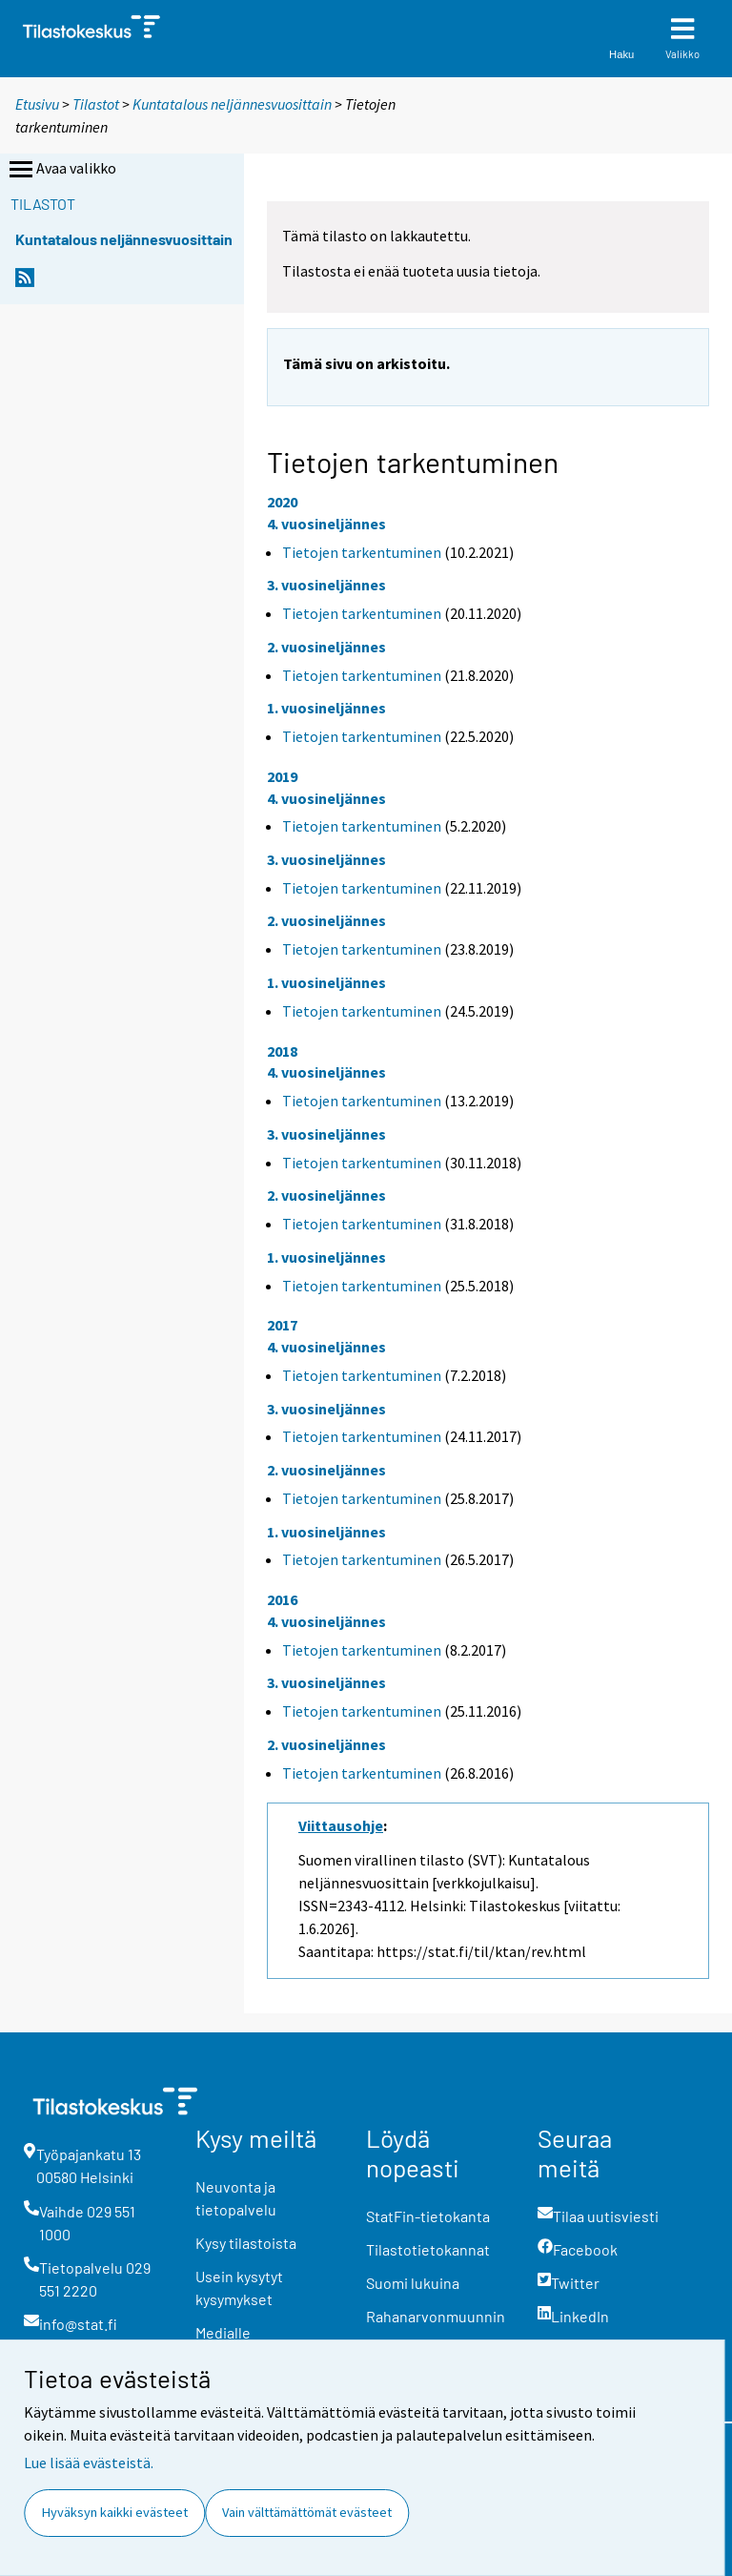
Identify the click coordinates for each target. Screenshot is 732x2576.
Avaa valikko (61, 170)
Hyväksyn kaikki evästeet (115, 2512)
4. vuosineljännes (326, 523)
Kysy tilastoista (245, 2243)
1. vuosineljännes (326, 707)
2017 (282, 1324)
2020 (282, 501)
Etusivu (37, 103)
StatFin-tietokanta (428, 2216)
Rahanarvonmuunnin (435, 2316)
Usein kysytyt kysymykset (239, 2287)
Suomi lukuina (412, 2283)
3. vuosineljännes (326, 584)
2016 (282, 1599)
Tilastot (95, 103)
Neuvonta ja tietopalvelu (235, 2197)
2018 (282, 1051)
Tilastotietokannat (428, 2249)
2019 (282, 776)
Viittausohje (340, 1825)
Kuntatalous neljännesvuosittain (232, 103)
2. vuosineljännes (326, 646)
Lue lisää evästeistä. (88, 2462)
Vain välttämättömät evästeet (307, 2512)
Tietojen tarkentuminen (361, 552)
